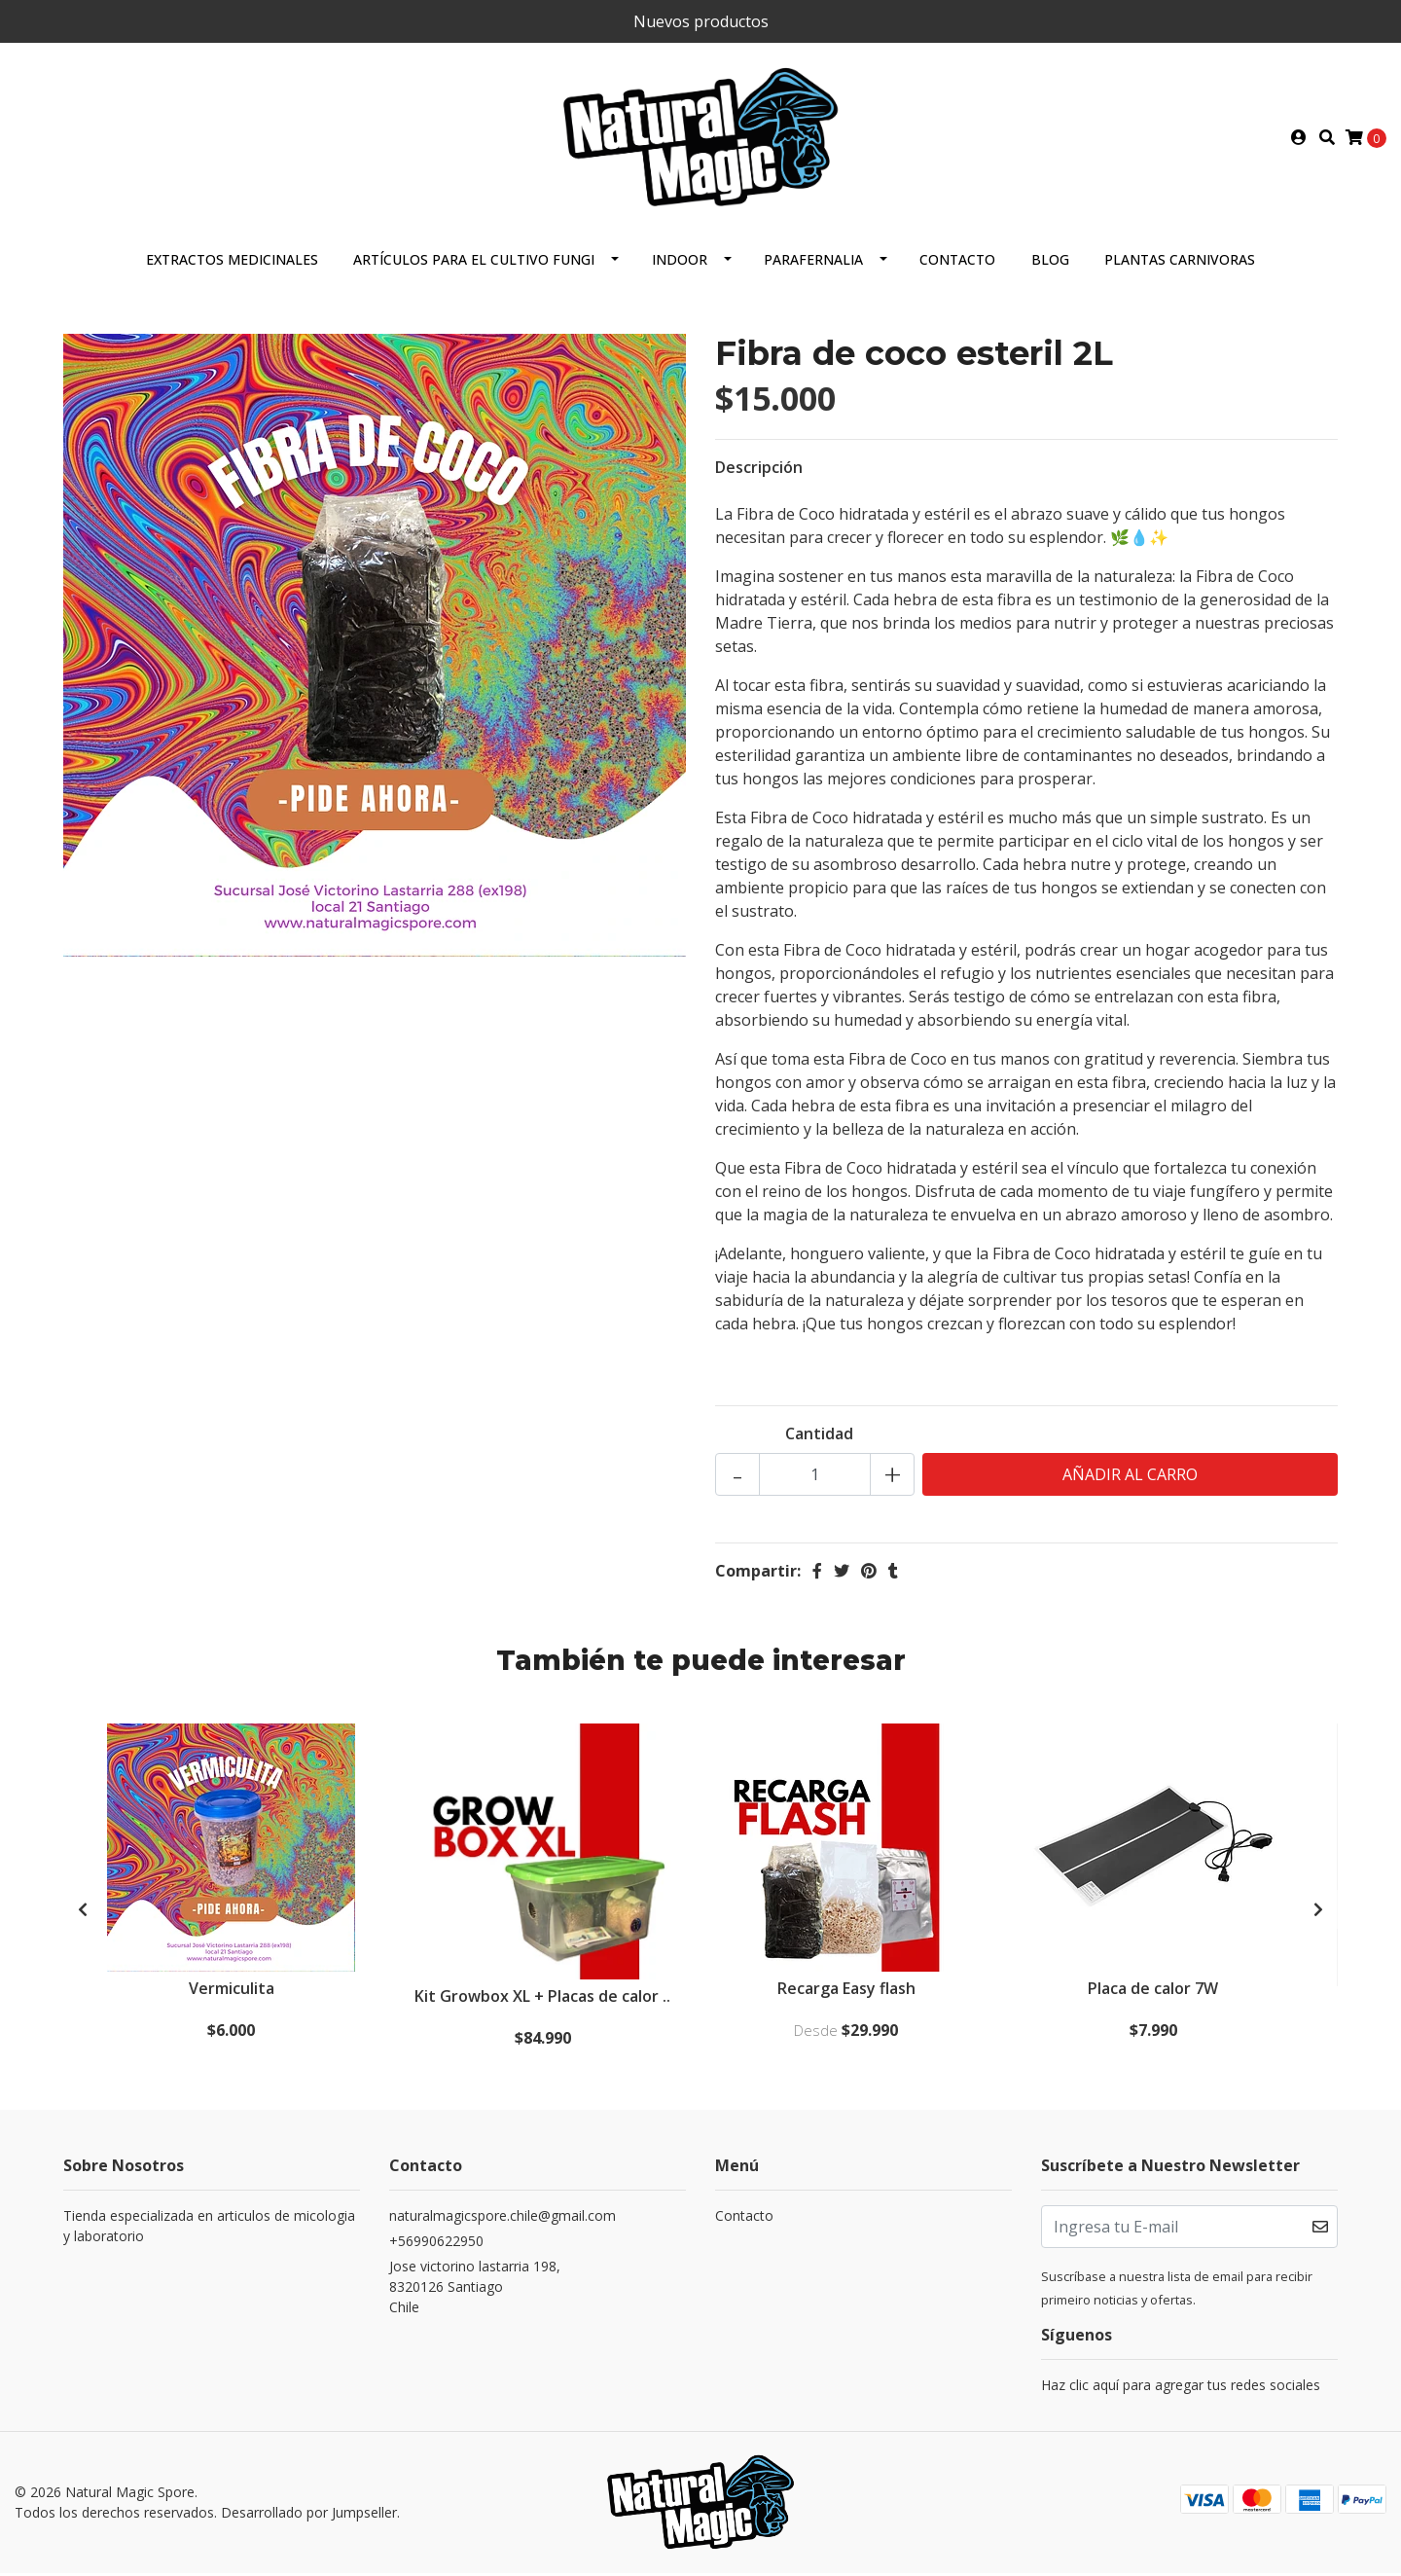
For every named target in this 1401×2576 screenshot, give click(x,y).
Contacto (957, 263)
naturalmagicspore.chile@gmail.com (502, 2220)
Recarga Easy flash (846, 1993)
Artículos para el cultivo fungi (473, 263)
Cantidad (819, 1437)
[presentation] (82, 1913)
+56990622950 (436, 2245)
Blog (1050, 263)
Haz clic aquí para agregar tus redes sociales (1180, 2389)
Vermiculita (232, 1993)
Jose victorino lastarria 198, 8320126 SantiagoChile (474, 2291)
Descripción (759, 471)
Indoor (679, 263)
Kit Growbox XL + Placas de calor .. (543, 2001)
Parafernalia (813, 263)
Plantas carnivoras (1179, 263)
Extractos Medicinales (232, 263)
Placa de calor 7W (1154, 1993)
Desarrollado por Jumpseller (309, 2516)
